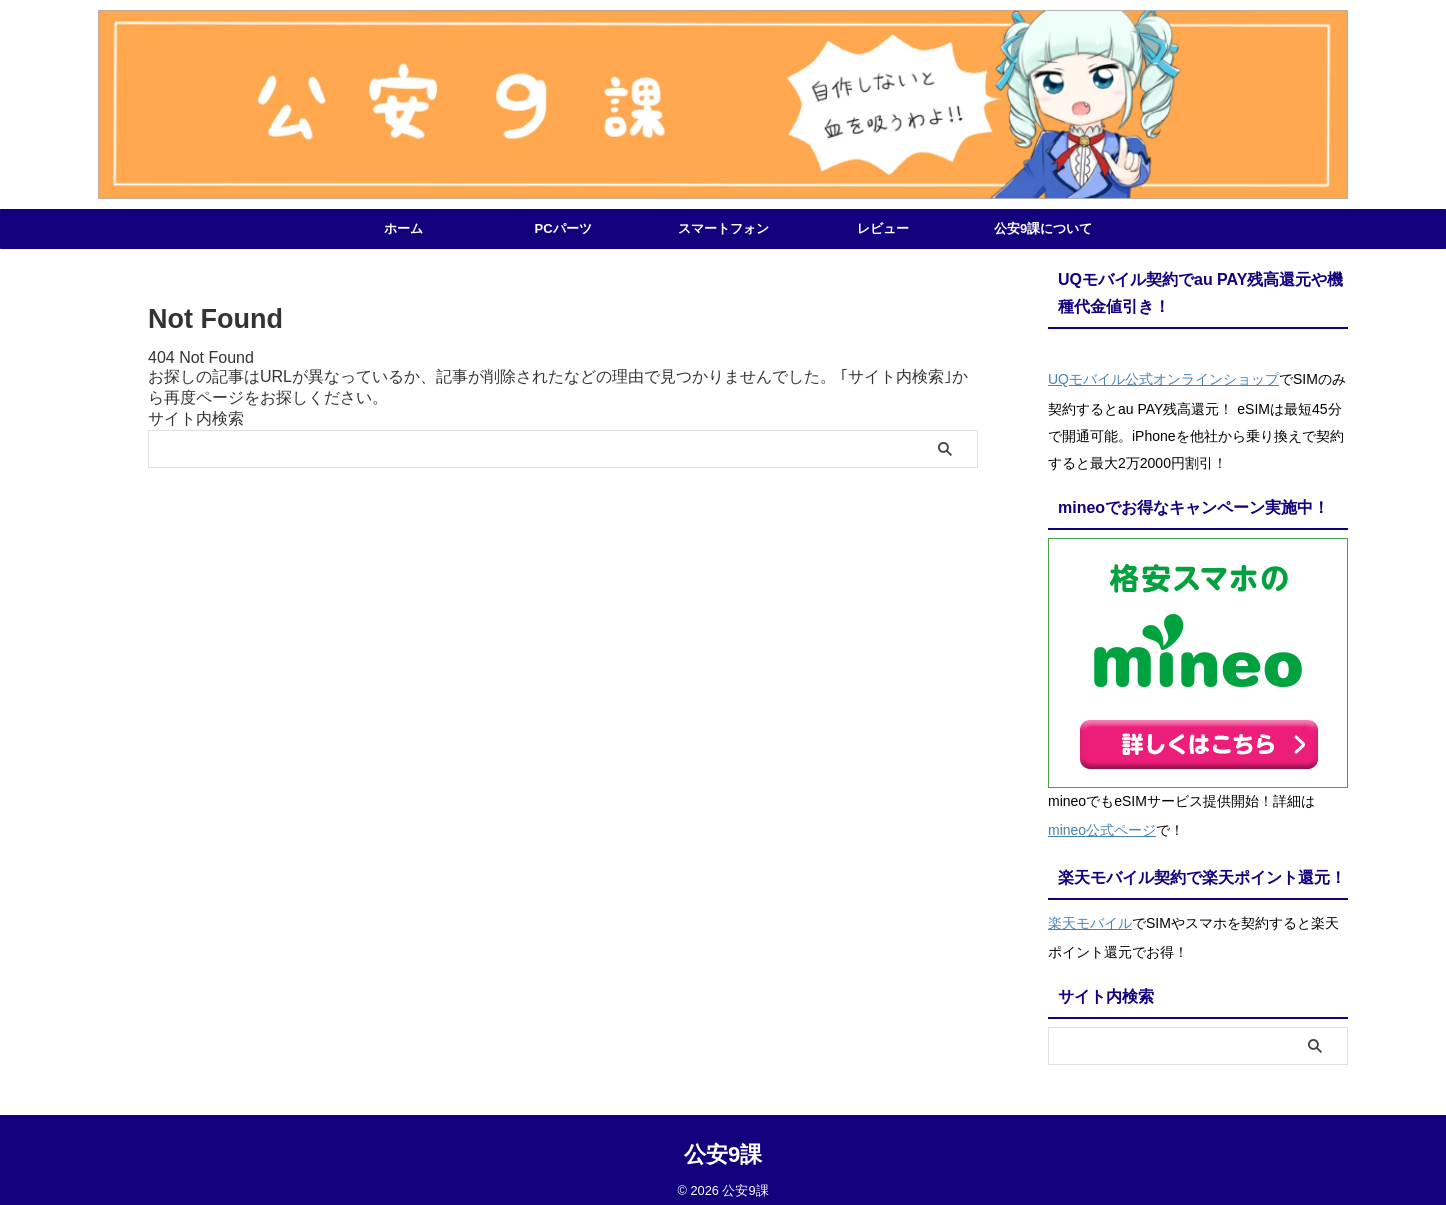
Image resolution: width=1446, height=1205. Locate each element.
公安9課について (1043, 228)
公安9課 (723, 1140)
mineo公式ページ (1102, 823)
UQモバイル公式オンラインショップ (1163, 377)
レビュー (883, 228)
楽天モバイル (1090, 911)
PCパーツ (562, 228)
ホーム (403, 228)
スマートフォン (723, 228)
